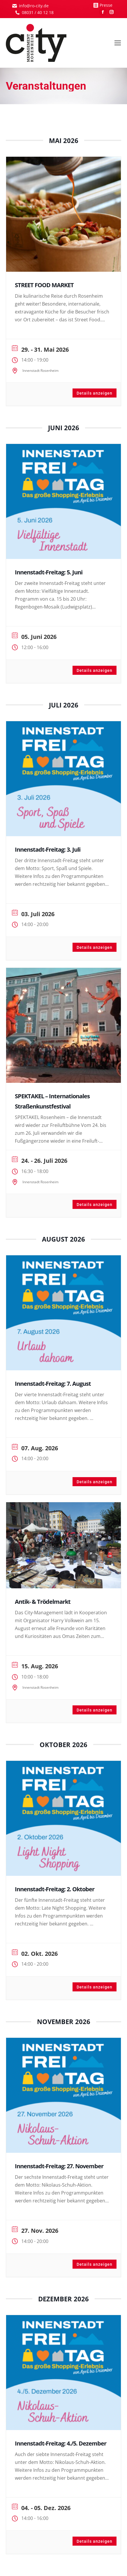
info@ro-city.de (34, 5)
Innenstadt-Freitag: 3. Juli (47, 849)
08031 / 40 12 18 (38, 12)
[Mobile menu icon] (117, 42)
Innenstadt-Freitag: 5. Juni (48, 572)
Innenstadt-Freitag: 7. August (53, 1384)
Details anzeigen (94, 393)
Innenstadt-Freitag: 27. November (59, 2166)
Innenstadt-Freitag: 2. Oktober (54, 1889)
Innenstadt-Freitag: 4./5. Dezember (60, 2443)
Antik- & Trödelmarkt (42, 1602)
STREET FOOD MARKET (44, 285)
